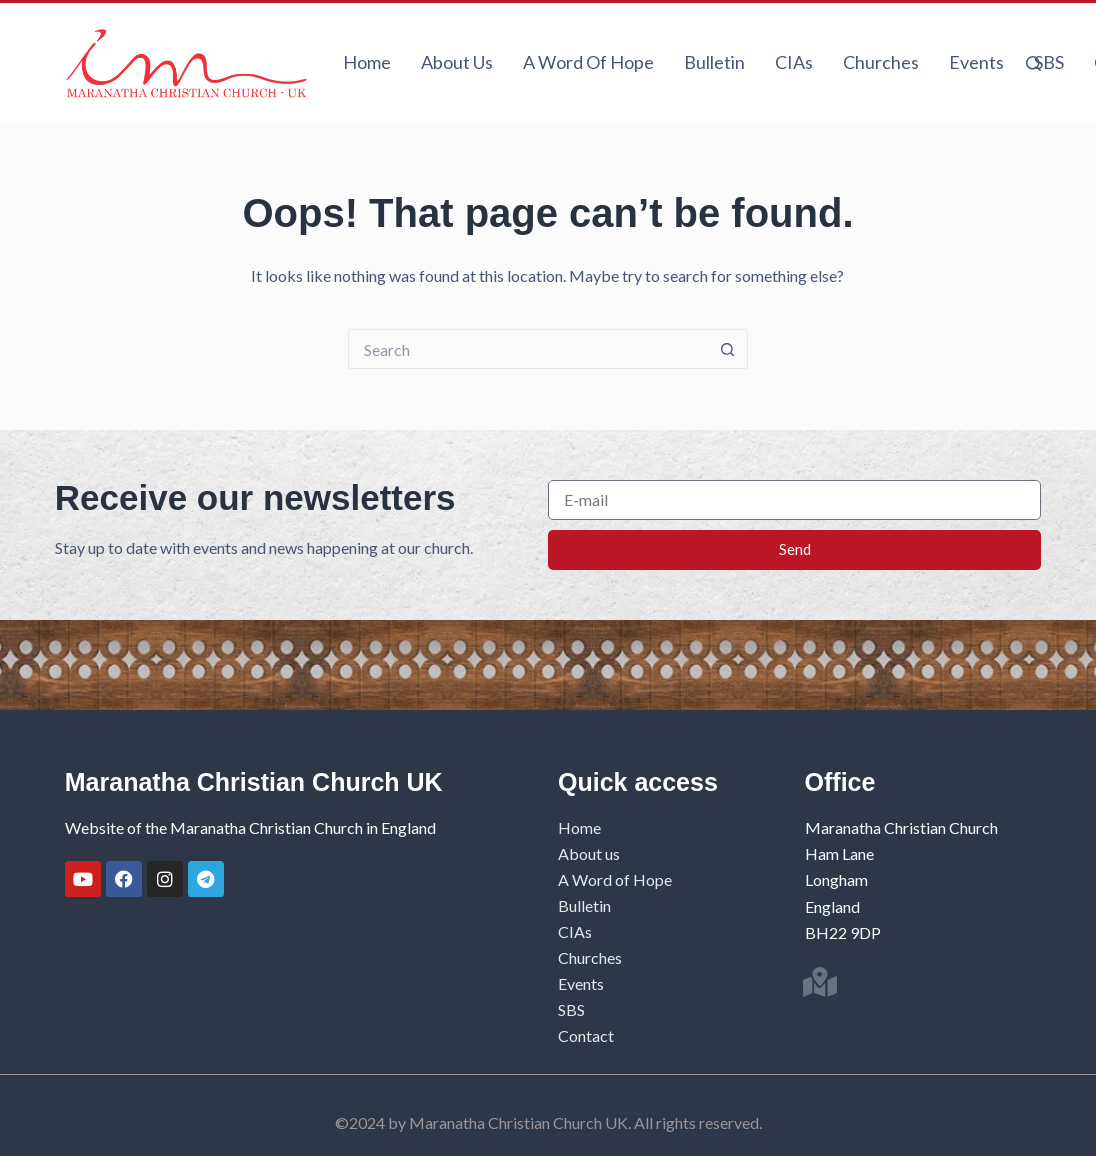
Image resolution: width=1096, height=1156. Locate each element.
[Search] (1033, 63)
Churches (881, 62)
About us (457, 62)
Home (367, 62)
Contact (586, 1035)
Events (976, 62)
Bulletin (714, 62)
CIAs (794, 62)
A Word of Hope (588, 62)
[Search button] (728, 349)
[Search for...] (528, 349)
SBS (1049, 62)
